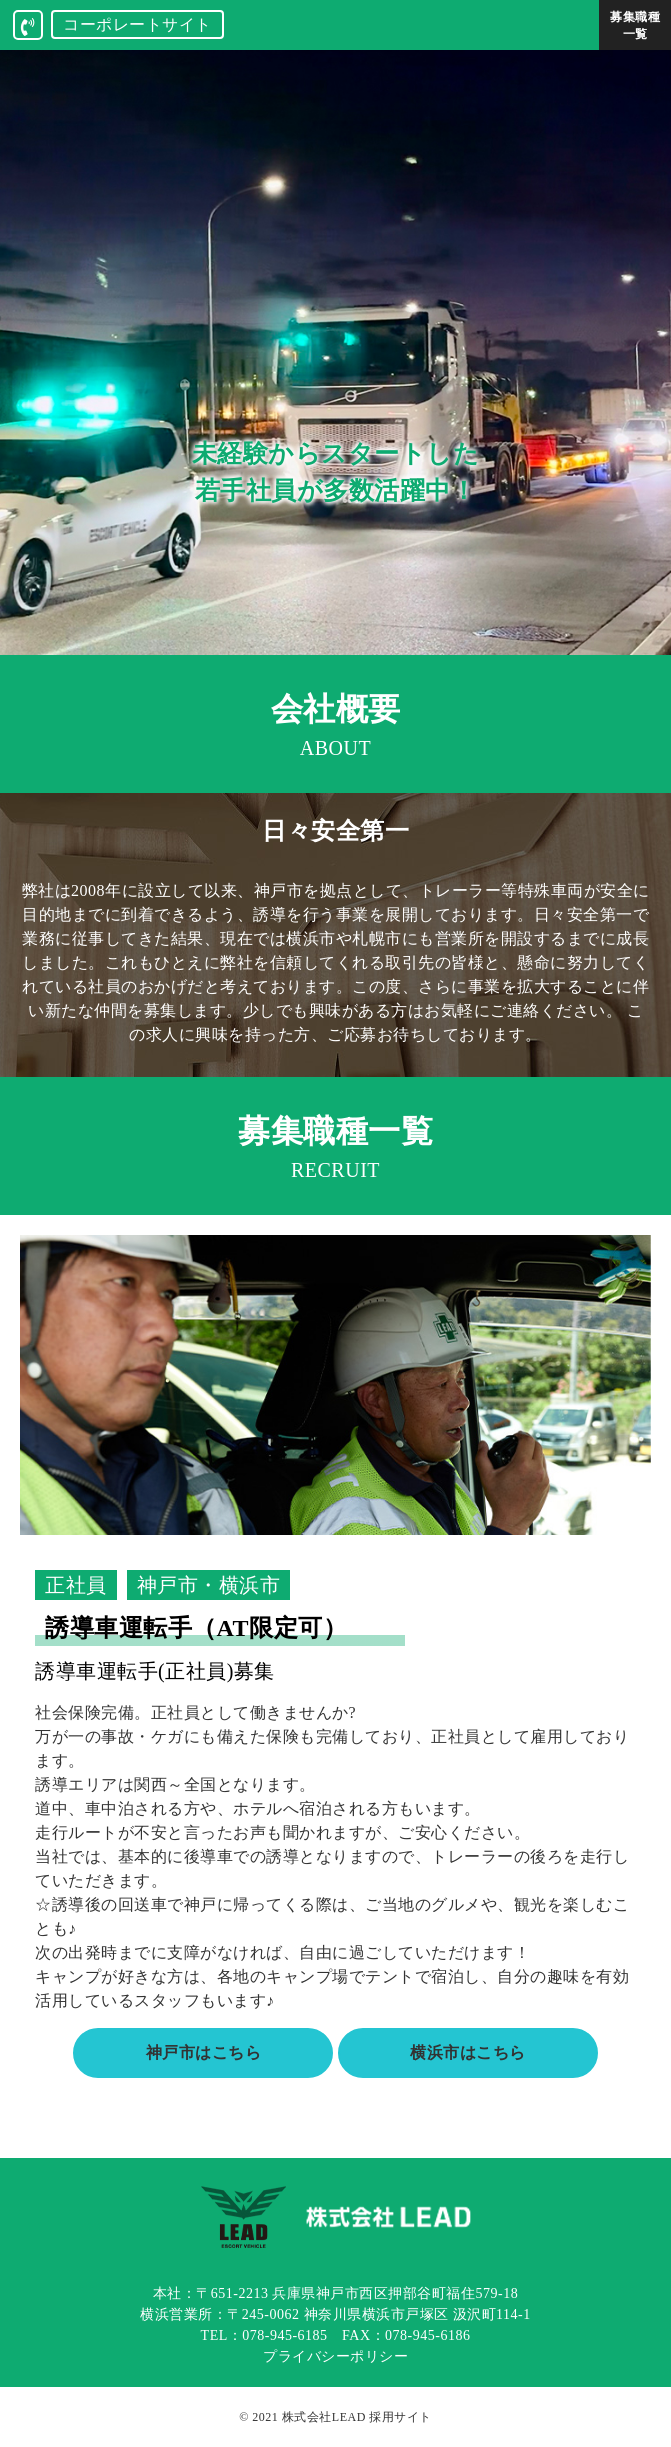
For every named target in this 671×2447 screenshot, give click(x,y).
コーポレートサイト (137, 24)
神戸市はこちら (204, 2052)
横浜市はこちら (468, 2052)
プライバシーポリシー (335, 2356)
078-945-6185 (284, 2335)
